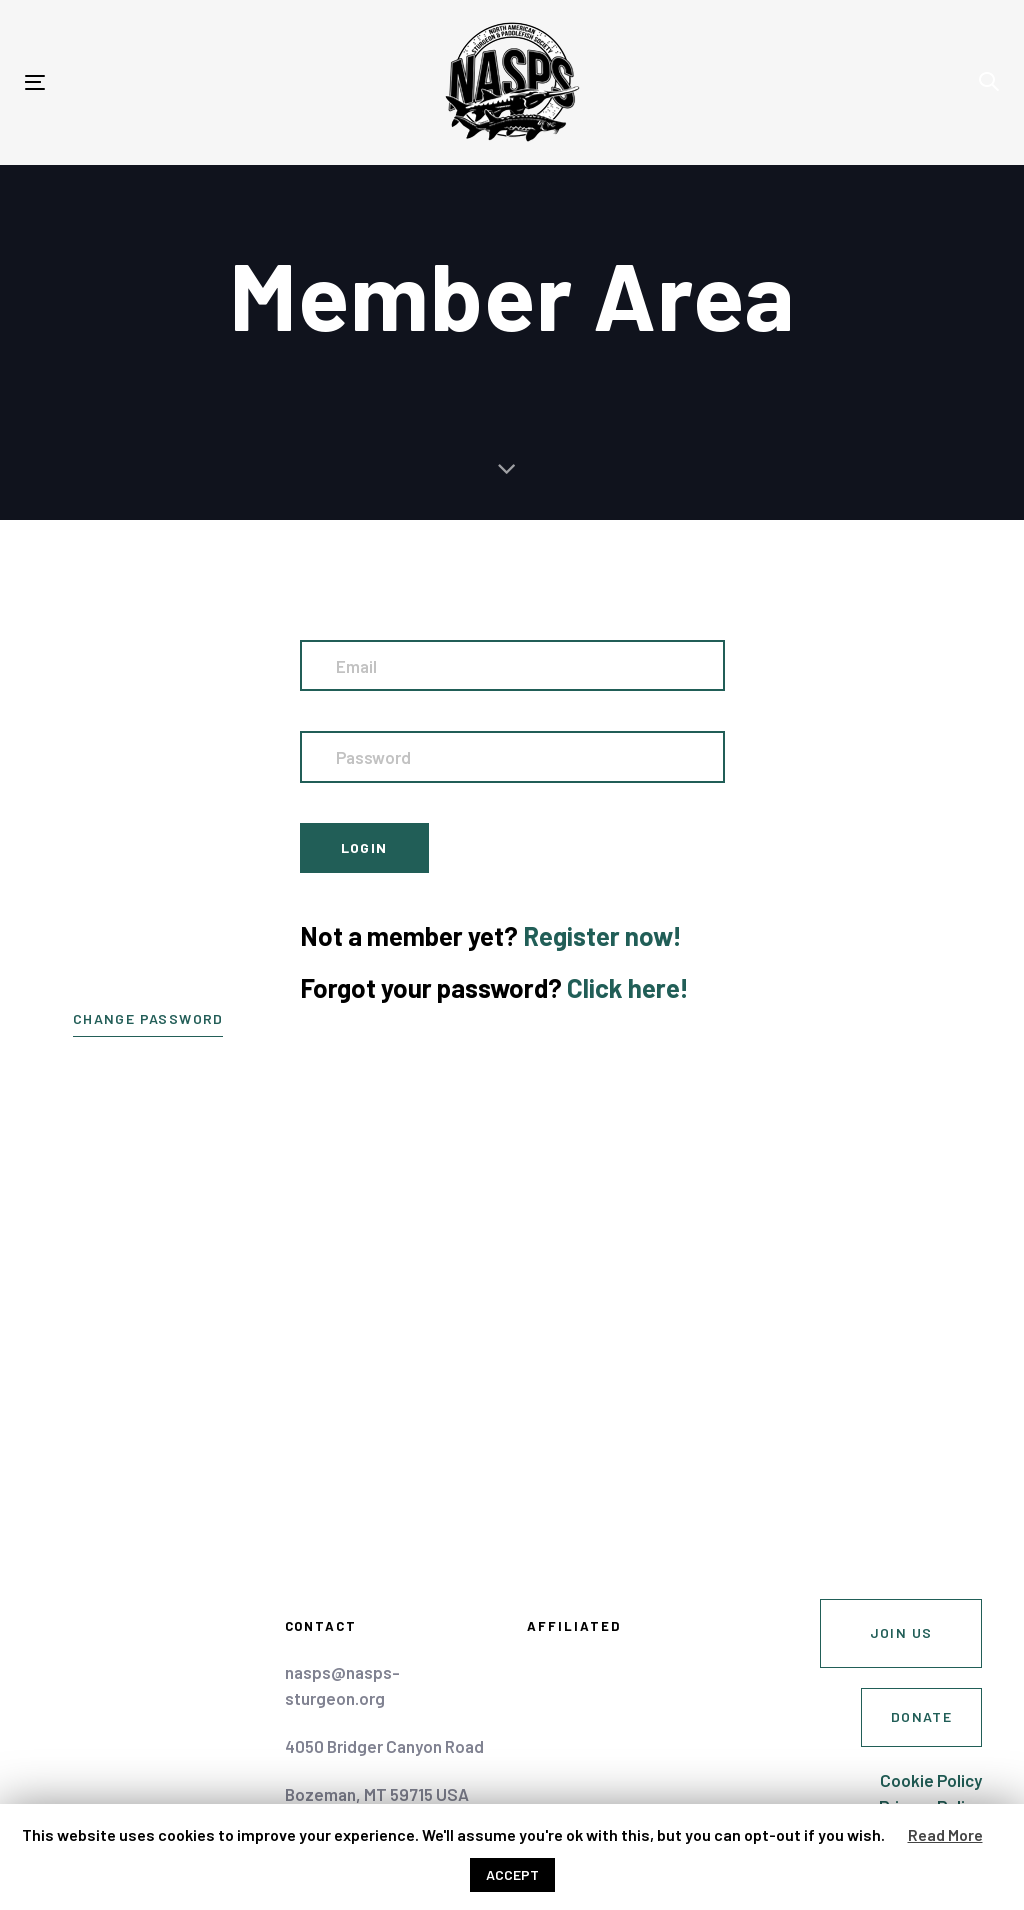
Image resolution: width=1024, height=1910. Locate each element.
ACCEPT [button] (512, 1874)
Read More (945, 1834)
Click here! (628, 987)
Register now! (602, 935)
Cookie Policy (931, 1780)
